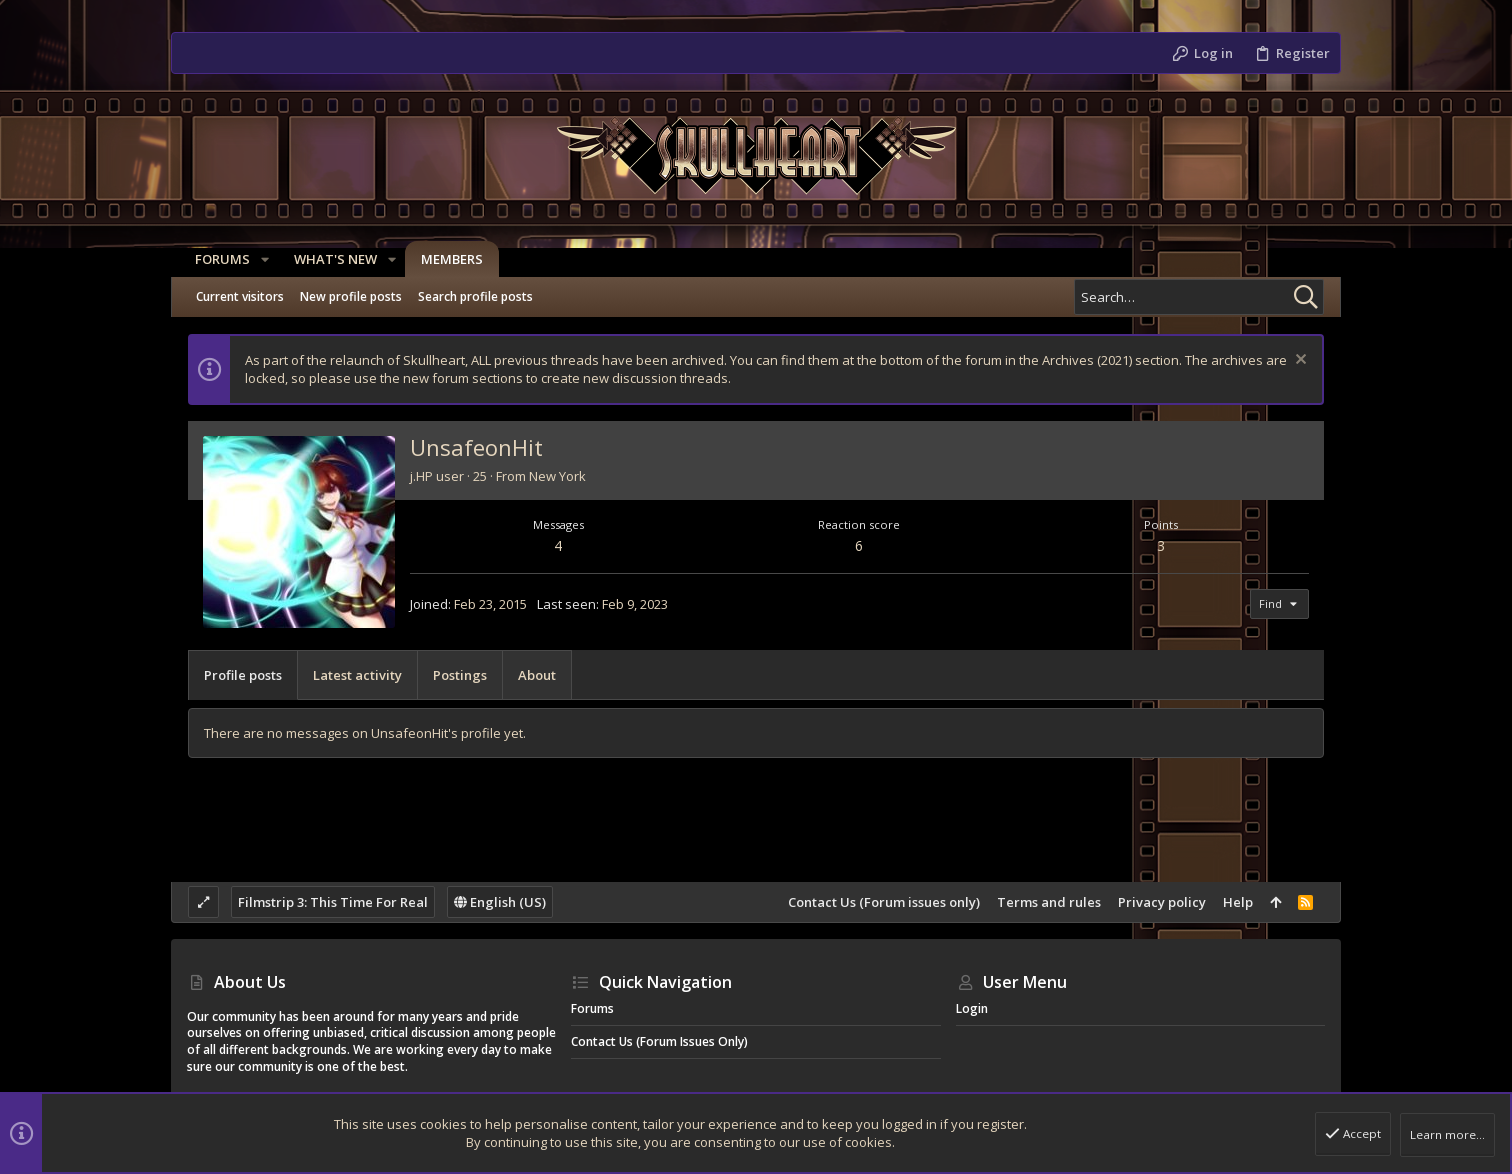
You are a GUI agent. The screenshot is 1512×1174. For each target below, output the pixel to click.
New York (557, 476)
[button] (257, 259)
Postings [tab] (460, 675)
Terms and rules (1049, 902)
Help (1238, 902)
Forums (592, 1008)
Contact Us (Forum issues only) (884, 902)
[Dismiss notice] (1298, 361)
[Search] (1199, 297)
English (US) (500, 902)
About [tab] (537, 675)
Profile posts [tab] (243, 675)
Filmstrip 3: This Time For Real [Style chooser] (333, 902)
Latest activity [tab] (357, 675)
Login (972, 1008)
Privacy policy (1162, 902)
